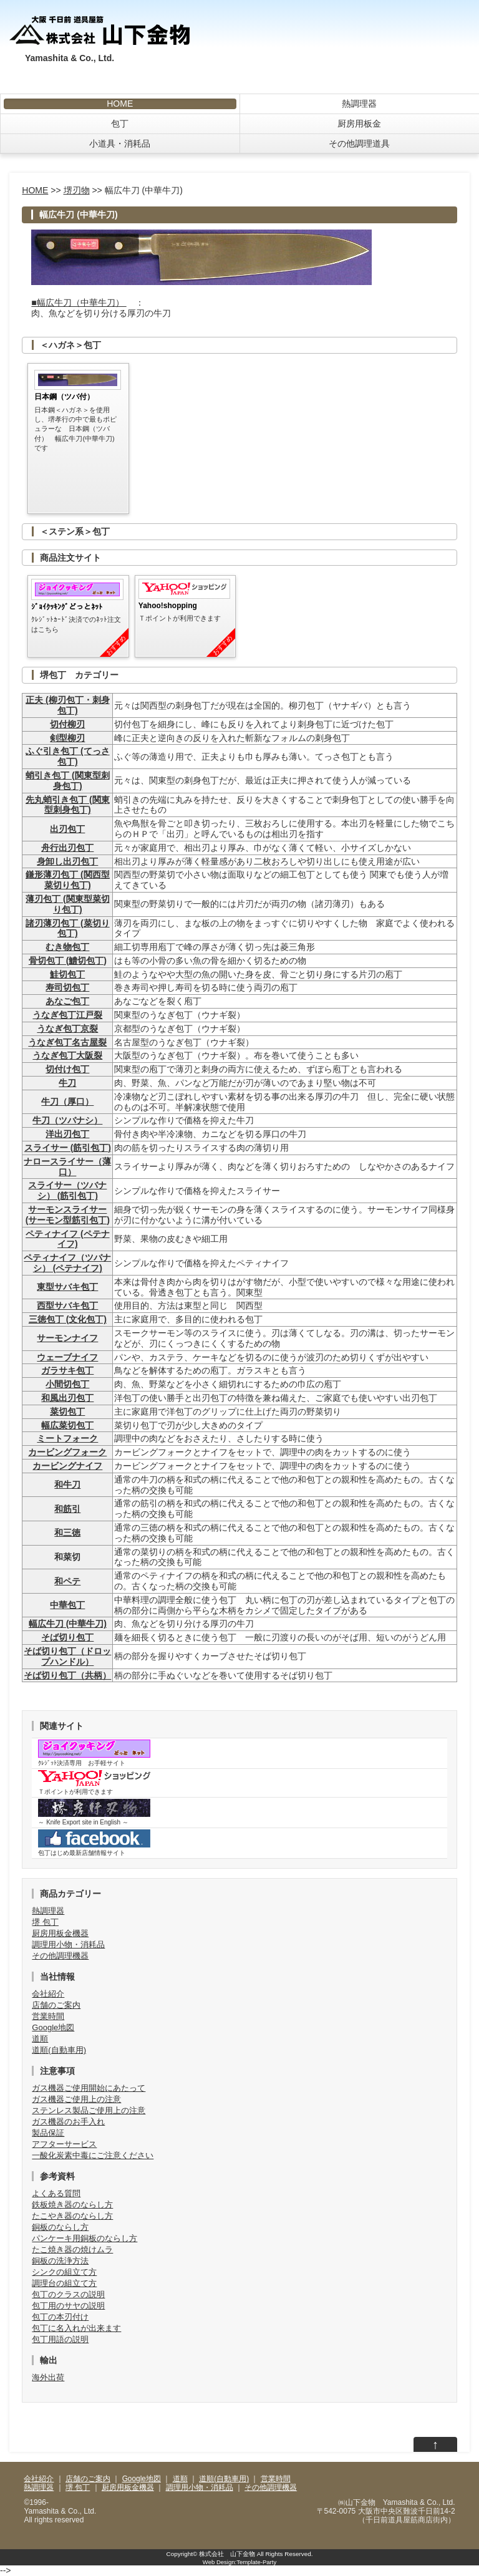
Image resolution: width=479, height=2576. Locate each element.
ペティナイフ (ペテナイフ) (68, 1239)
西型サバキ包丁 (67, 1305)
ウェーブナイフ (67, 1357)
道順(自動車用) (59, 2050)
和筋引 (67, 1509)
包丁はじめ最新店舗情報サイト (94, 1842)
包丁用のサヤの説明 (68, 2305)
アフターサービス (64, 2144)
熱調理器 (359, 104)
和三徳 (67, 1532)
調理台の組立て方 (64, 2283)
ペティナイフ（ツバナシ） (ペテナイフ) (67, 1262)
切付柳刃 (67, 724)
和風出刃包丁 (67, 1398)
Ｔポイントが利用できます (94, 1782)
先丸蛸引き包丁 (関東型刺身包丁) (68, 805)
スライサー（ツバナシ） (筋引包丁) (67, 1190)
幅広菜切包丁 (67, 1425)
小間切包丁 (67, 1384)
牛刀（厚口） (67, 1101)
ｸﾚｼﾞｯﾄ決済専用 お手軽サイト (94, 1753)
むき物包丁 (67, 947)
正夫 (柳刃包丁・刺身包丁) (68, 705)
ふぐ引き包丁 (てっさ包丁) (68, 756)
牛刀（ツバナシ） (67, 1120)
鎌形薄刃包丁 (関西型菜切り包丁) (68, 879)
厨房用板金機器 (60, 1933)
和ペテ (67, 1581)
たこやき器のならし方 (72, 2215)
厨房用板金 (359, 123)
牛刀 (67, 1083)
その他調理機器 (60, 1955)
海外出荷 (48, 2377)
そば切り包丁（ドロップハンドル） (67, 1656)
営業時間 (48, 2016)
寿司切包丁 (67, 987)
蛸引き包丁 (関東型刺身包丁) (68, 780)
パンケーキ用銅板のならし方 (84, 2238)
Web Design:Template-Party (239, 2562)
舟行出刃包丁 (67, 848)
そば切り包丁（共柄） (67, 1675)
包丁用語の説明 (60, 2339)
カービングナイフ (67, 1466)
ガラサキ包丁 (67, 1370)
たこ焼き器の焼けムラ (72, 2249)
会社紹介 (48, 1993)
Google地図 (53, 2027)
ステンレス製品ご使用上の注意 (88, 2110)
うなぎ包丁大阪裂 (67, 1055)
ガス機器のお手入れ (68, 2121)
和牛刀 (67, 1484)
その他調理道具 (359, 143)
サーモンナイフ (67, 1338)
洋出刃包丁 (67, 1134)
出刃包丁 (67, 829)
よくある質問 (56, 2193)
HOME (120, 104)
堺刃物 (77, 190)
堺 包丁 (45, 1922)
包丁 (119, 123)
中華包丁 (67, 1605)
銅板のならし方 (60, 2227)
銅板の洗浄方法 (60, 2260)
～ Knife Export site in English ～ (94, 1812)
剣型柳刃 (67, 738)
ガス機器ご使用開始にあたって (88, 2088)
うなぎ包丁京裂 (67, 1029)
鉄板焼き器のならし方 (72, 2204)
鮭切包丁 (67, 974)
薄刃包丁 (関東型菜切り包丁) (68, 904)
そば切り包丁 (67, 1637)
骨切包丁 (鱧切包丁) (68, 961)
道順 (40, 2038)
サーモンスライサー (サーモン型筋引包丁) (68, 1214)
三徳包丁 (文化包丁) (68, 1319)
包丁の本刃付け (60, 2317)
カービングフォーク (67, 1452)
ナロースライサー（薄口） (67, 1166)
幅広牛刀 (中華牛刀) (68, 1624)
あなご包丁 (67, 1001)
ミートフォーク (67, 1438)
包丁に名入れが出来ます (76, 2328)
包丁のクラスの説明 (68, 2294)
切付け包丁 (67, 1069)
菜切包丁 (67, 1411)
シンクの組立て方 (64, 2272)
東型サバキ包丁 (67, 1287)
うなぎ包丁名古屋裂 (67, 1042)
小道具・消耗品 (119, 143)
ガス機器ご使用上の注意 (76, 2099)
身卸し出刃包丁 (67, 861)
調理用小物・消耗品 (68, 1944)
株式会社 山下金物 (227, 2553)
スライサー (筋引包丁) (67, 1148)
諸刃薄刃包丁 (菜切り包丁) (68, 928)
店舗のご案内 (56, 2005)
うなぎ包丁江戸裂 (67, 1015)
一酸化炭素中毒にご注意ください (92, 2155)
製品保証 (48, 2133)
